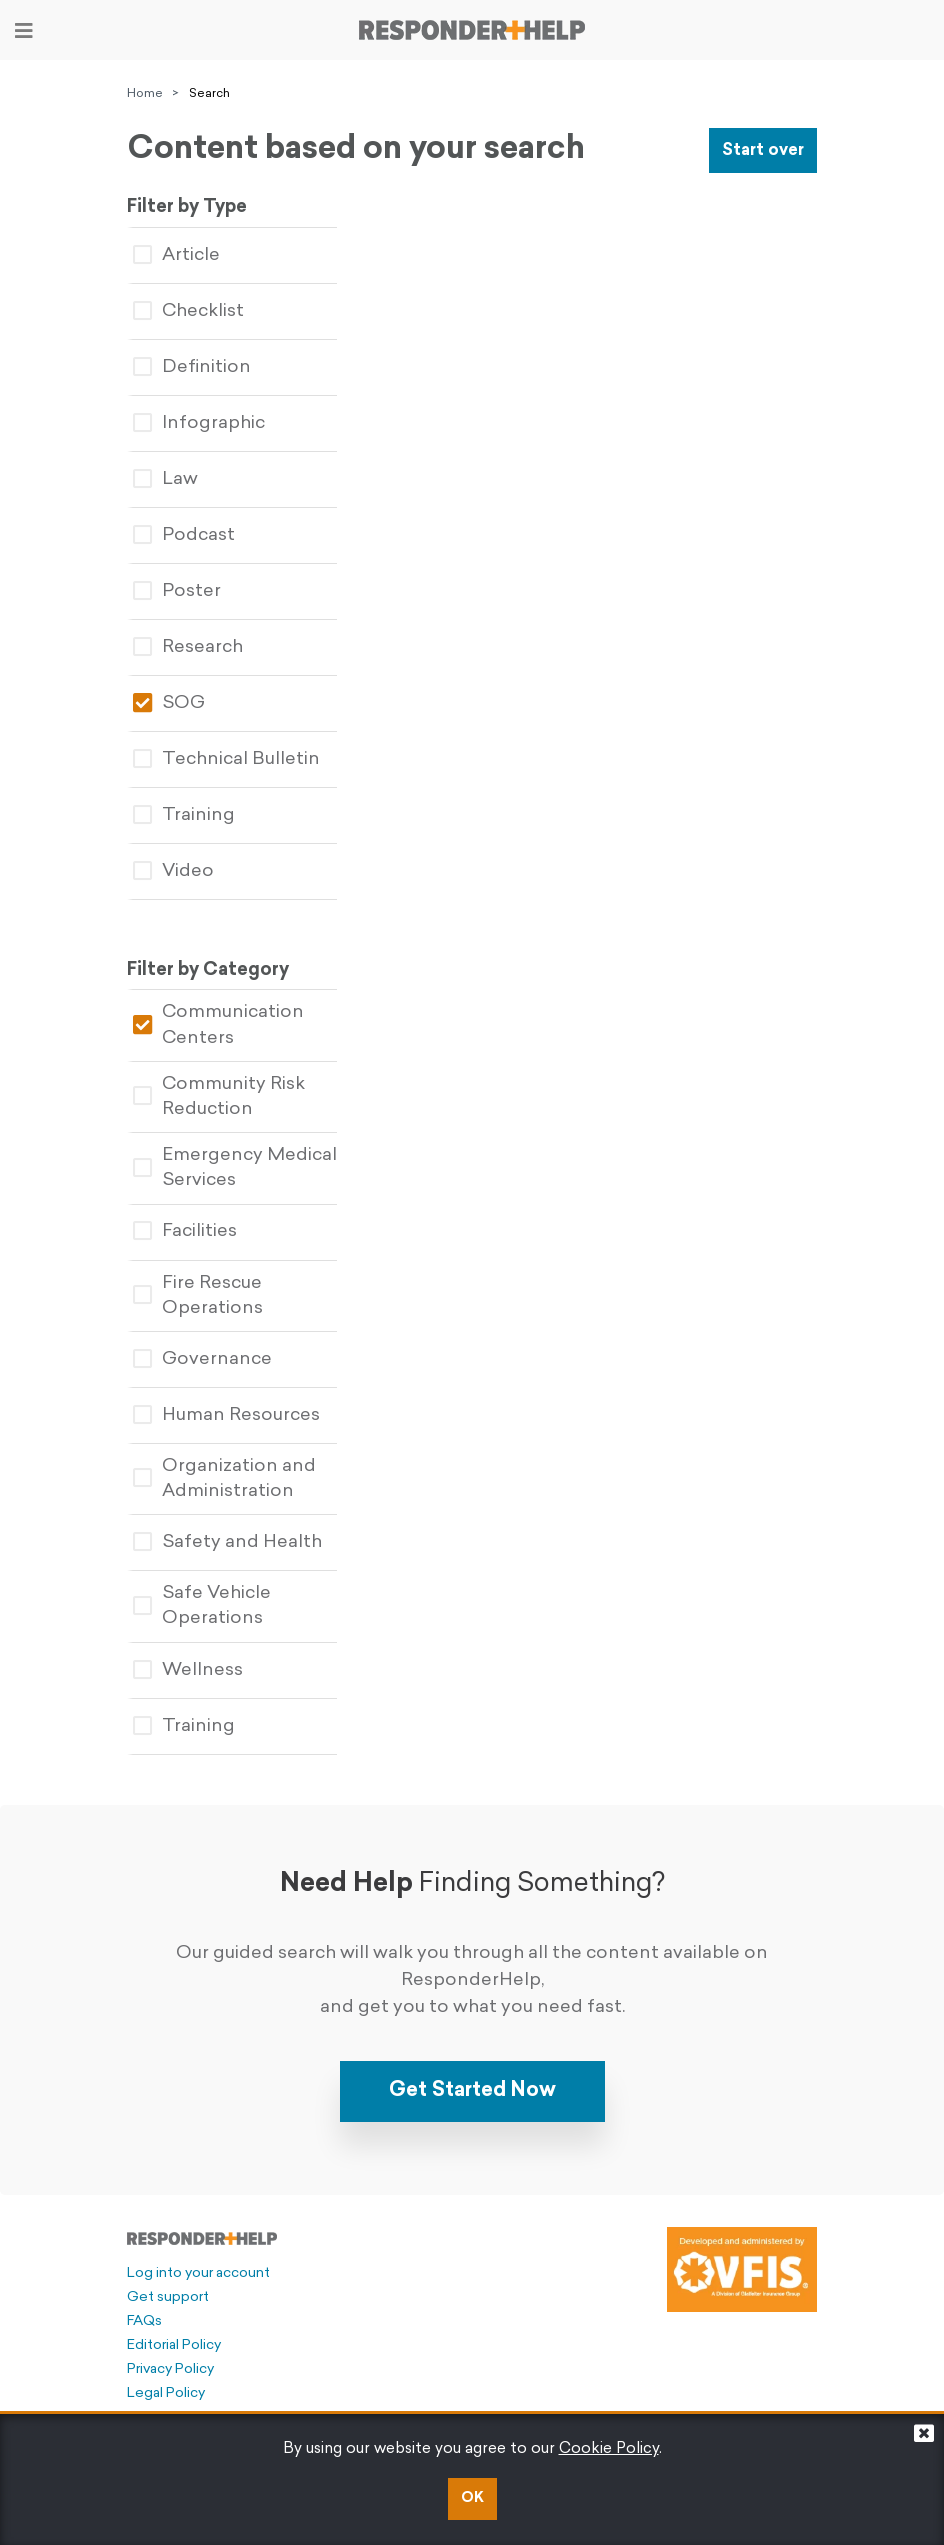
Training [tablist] (184, 815)
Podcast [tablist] (184, 535)
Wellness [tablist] (188, 1670)
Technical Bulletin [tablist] (226, 759)
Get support (168, 2297)
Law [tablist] (165, 479)
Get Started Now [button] (472, 2091)
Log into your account (198, 2273)
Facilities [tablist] (185, 1231)
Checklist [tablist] (188, 311)
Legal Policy (166, 2393)
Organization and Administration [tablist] (224, 1479)
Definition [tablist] (192, 367)
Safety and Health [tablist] (227, 1542)
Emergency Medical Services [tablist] (235, 1168)
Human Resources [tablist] (226, 1415)
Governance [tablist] (202, 1359)
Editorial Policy (174, 2345)
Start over (763, 151)
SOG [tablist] (169, 703)
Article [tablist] (176, 255)
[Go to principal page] (472, 30)
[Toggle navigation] (24, 31)
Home (145, 94)
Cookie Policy (609, 2449)
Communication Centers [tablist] (218, 1025)
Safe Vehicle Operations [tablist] (202, 1606)
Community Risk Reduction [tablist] (219, 1097)
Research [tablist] (188, 647)
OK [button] (472, 2498)
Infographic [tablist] (199, 423)
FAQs (144, 2321)
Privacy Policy (170, 2369)
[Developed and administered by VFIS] (742, 2269)
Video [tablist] (173, 871)
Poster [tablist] (177, 591)
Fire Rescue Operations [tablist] (198, 1296)
